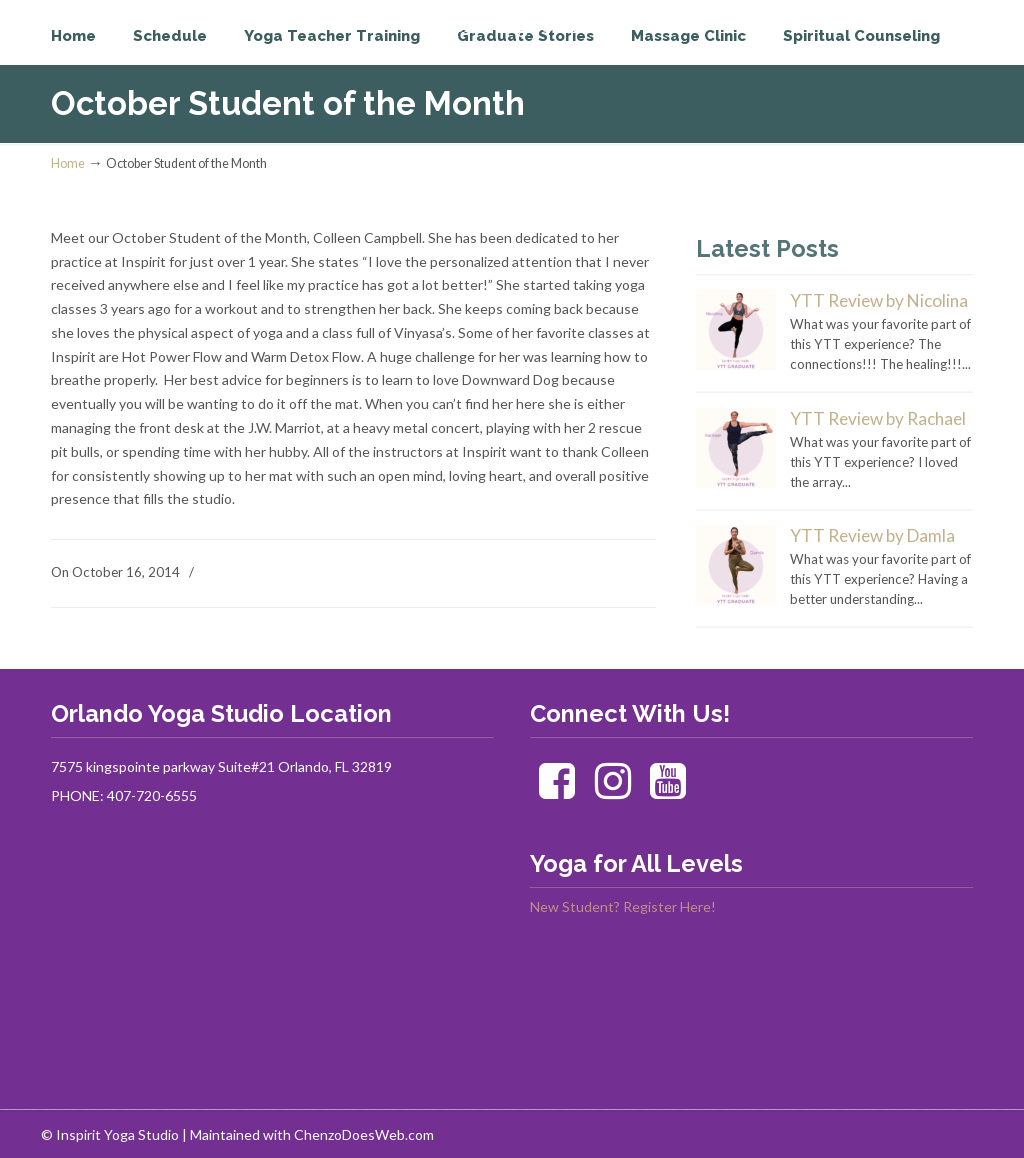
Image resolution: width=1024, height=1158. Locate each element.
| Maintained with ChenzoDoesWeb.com (308, 1134)
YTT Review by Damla (872, 535)
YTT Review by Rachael (878, 418)
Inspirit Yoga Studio (133, 56)
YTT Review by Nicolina (879, 300)
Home (68, 163)
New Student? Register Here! (623, 906)
